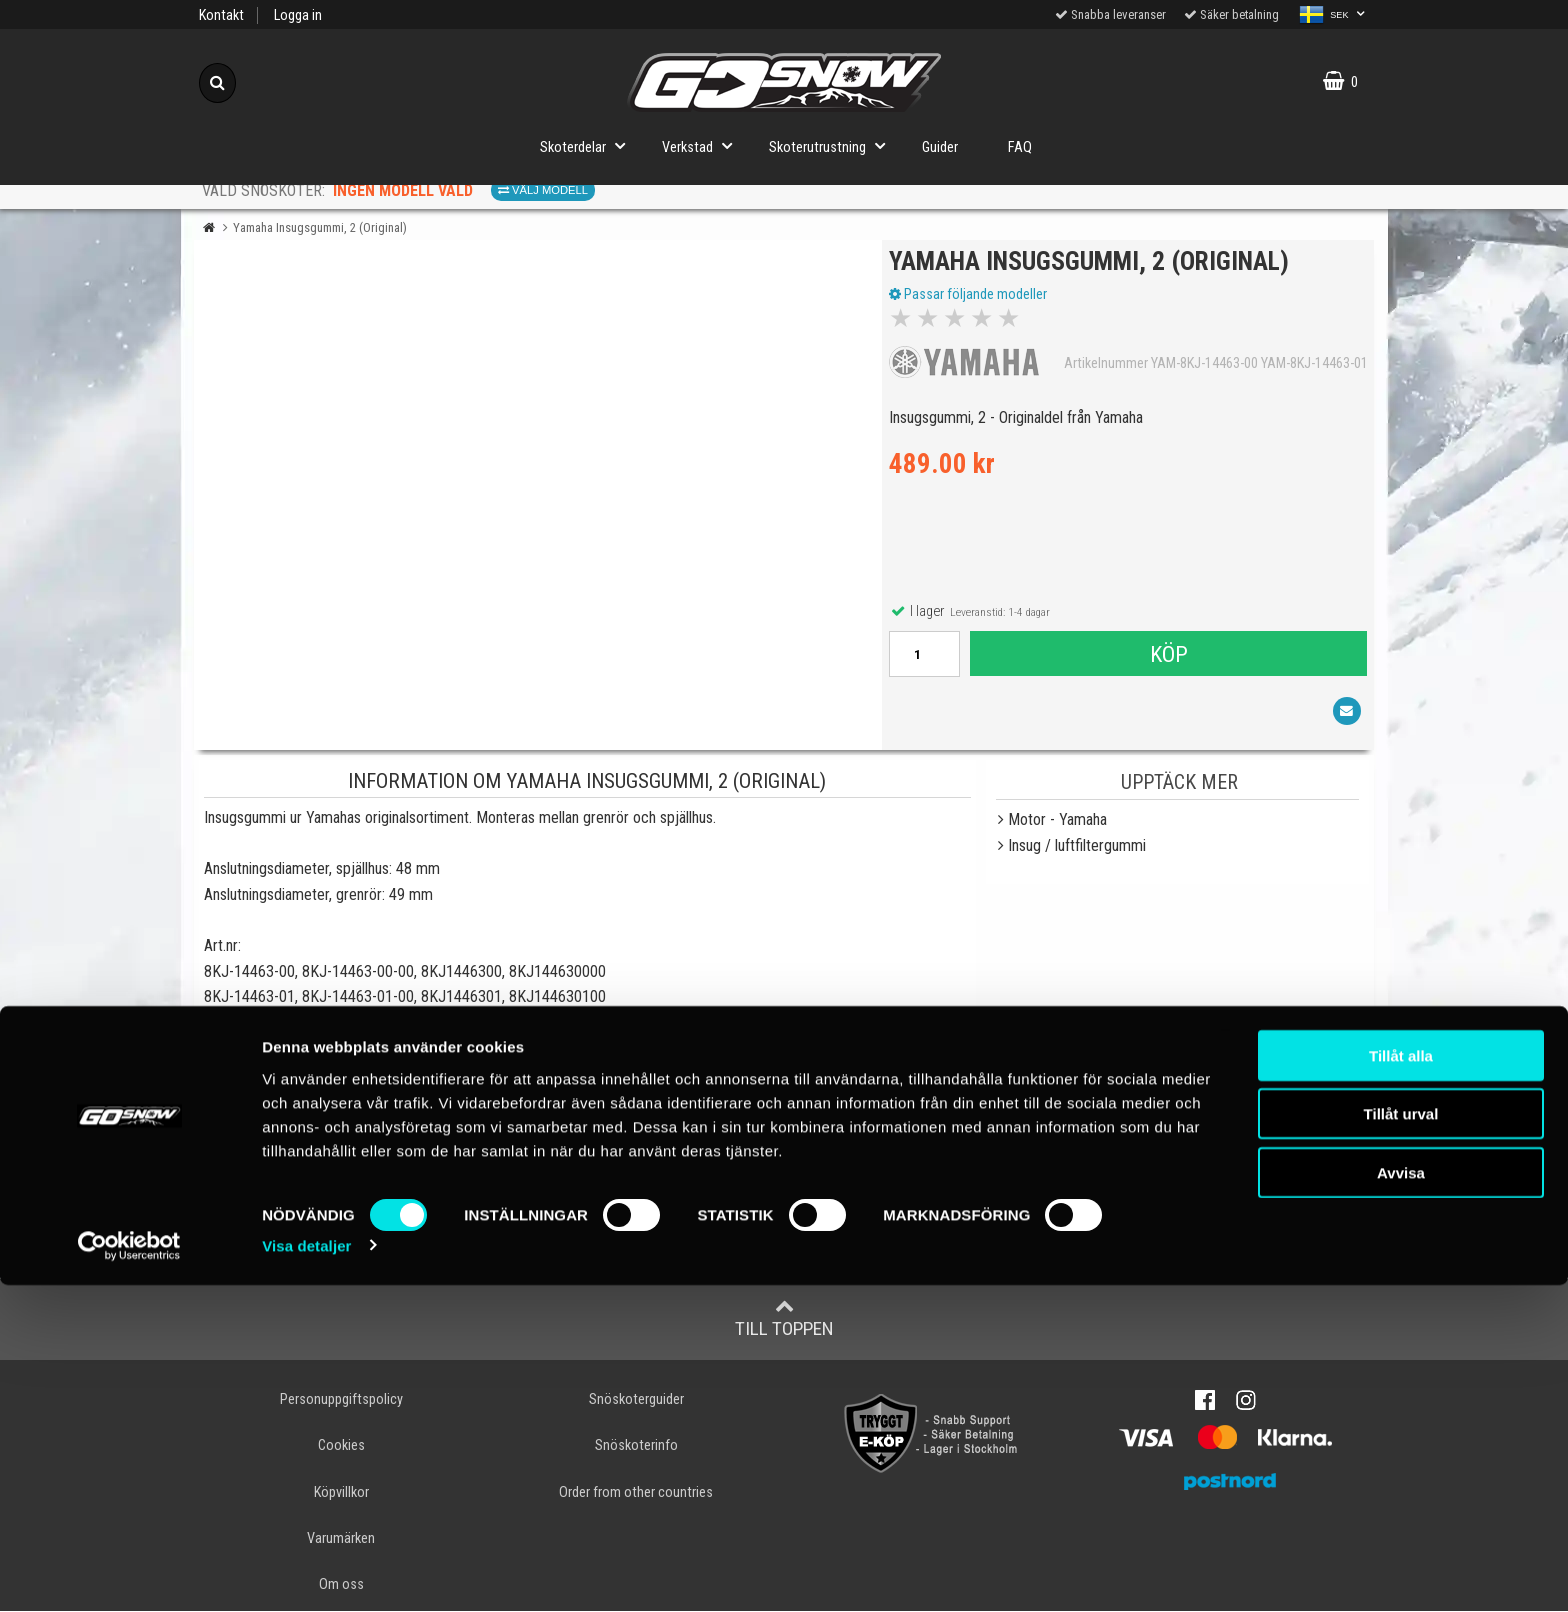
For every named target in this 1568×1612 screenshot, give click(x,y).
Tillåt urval (1401, 1441)
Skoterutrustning (833, 145)
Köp (1167, 662)
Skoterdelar (588, 145)
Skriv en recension (784, 1239)
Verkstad (703, 145)
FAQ (1020, 147)
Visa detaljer (306, 1572)
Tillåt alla (1401, 1382)
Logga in (298, 15)
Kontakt (221, 15)
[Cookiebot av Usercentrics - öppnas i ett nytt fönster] (129, 1573)
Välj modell (543, 190)
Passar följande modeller (976, 303)
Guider (940, 147)
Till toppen (784, 1320)
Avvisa (1401, 1499)
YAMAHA (251, 1097)
